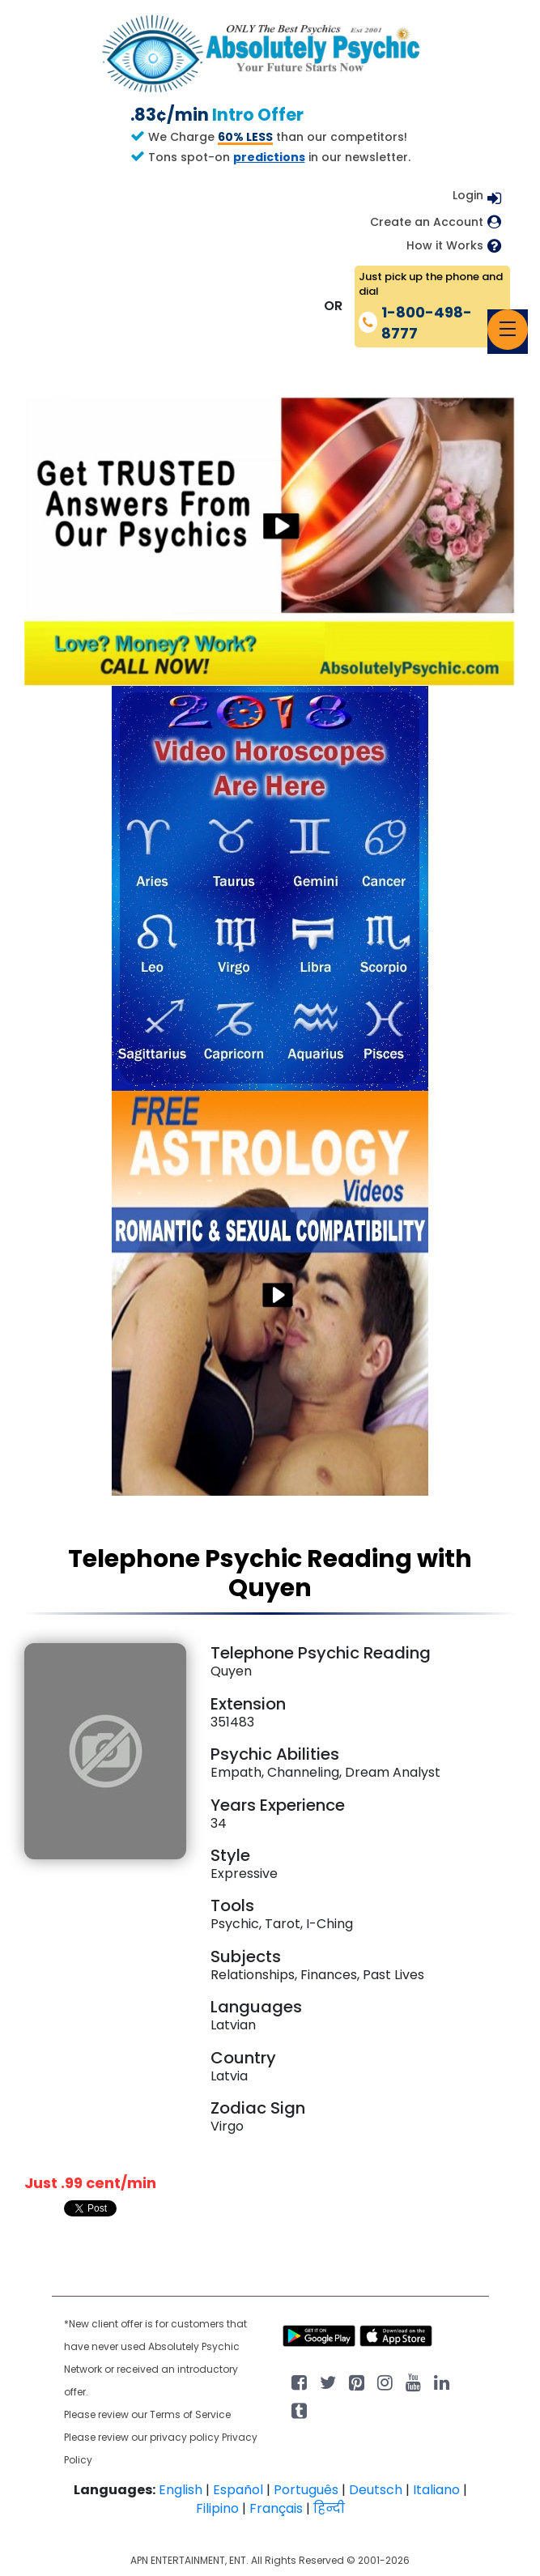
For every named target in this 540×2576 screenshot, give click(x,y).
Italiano (436, 2489)
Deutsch (375, 2489)
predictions (269, 157)
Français (276, 2508)
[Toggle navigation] (507, 329)
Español (238, 2489)
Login (468, 195)
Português (306, 2489)
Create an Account (426, 222)
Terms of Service (190, 2414)
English (180, 2489)
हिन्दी (329, 2508)
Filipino (217, 2508)
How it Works (444, 245)
